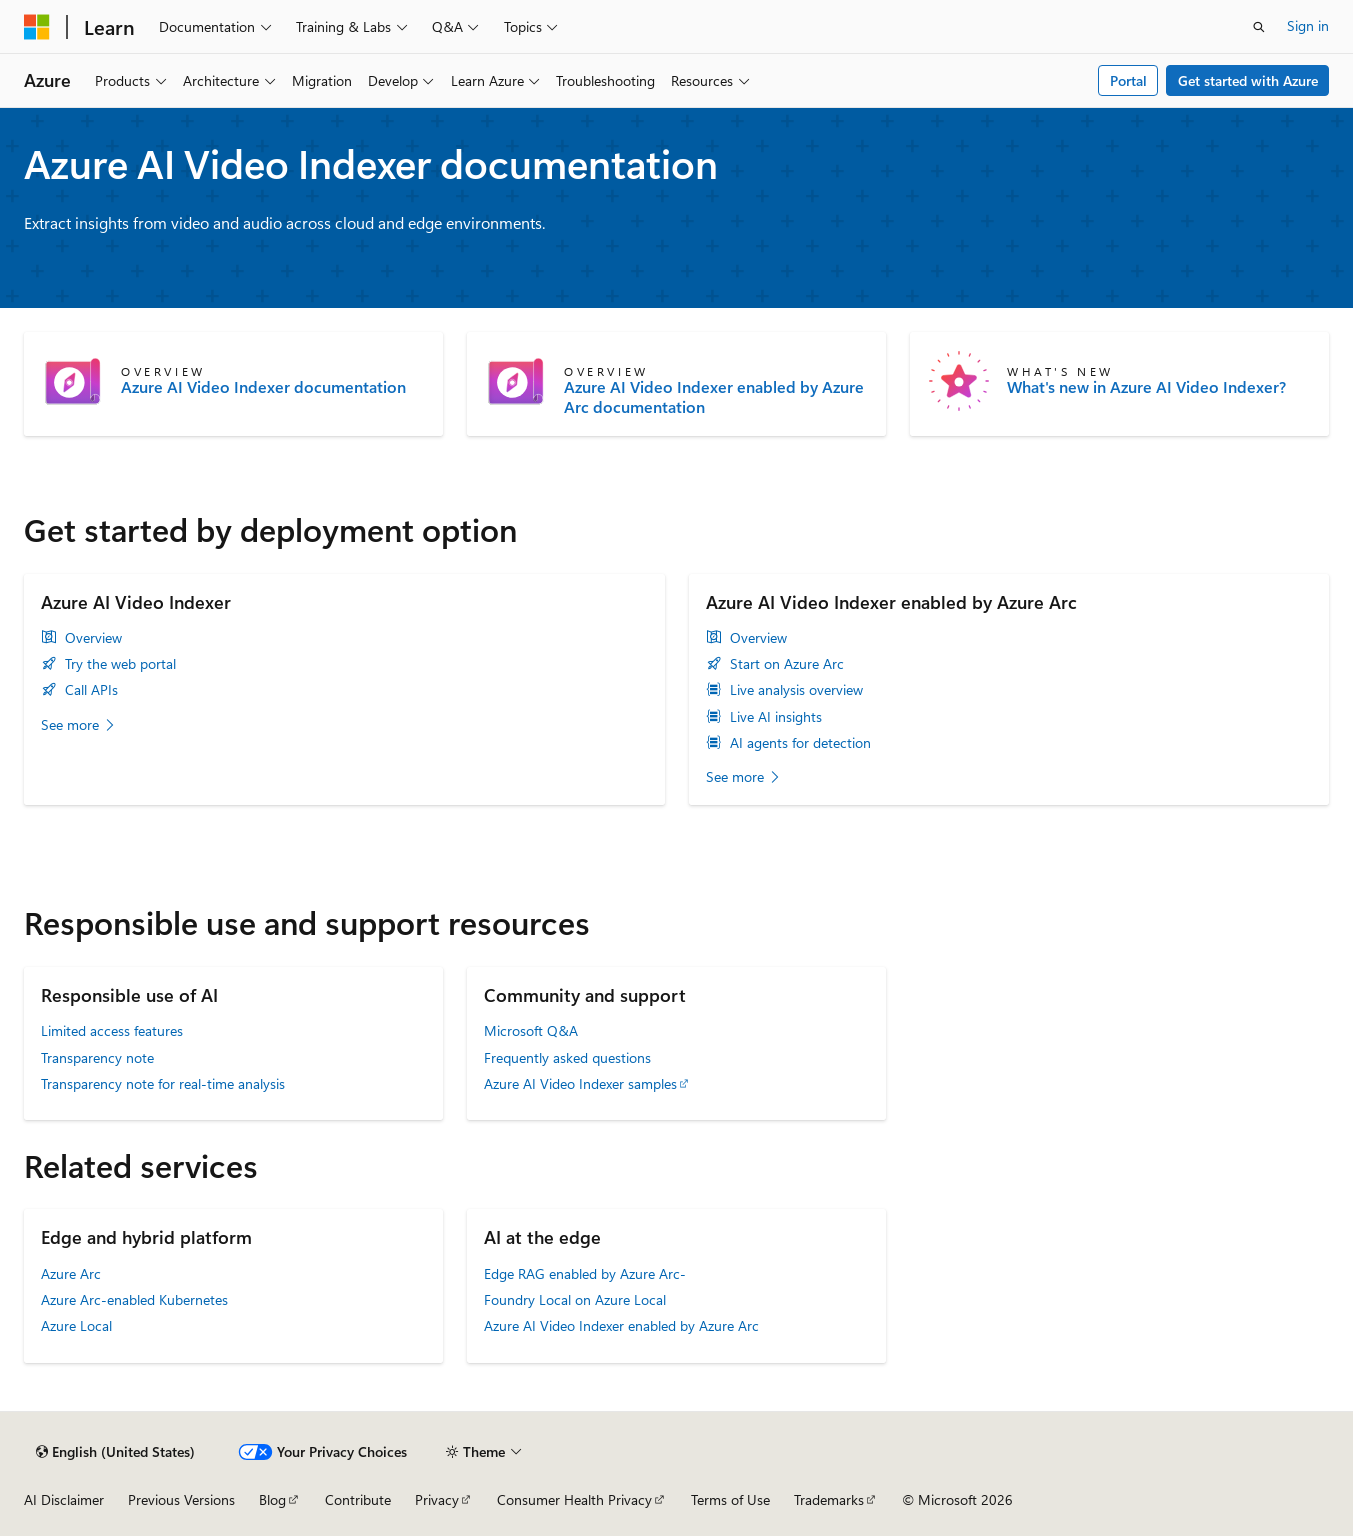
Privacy (437, 1499)
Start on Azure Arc (787, 664)
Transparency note (97, 1057)
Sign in (1308, 25)
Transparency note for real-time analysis (163, 1083)
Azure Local (76, 1325)
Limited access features (112, 1030)
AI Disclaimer (64, 1499)
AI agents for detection (800, 743)
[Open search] (1259, 27)
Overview (93, 638)
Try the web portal (120, 664)
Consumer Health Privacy (574, 1499)
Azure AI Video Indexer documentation (263, 387)
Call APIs (91, 690)
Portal (1128, 80)
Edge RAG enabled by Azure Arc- (585, 1273)
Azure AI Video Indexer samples (580, 1083)
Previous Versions (181, 1499)
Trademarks (829, 1499)
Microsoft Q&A (531, 1030)
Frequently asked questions (567, 1057)
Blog (272, 1499)
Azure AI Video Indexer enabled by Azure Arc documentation (714, 397)
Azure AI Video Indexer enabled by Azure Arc (621, 1325)
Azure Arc (71, 1273)
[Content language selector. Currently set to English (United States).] (115, 1452)
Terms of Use (730, 1499)
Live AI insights (776, 717)
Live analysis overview (796, 690)
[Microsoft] (37, 27)
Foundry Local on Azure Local (575, 1299)
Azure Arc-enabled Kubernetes (134, 1299)
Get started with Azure (1248, 80)
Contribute (358, 1499)
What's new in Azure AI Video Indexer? (1146, 387)
